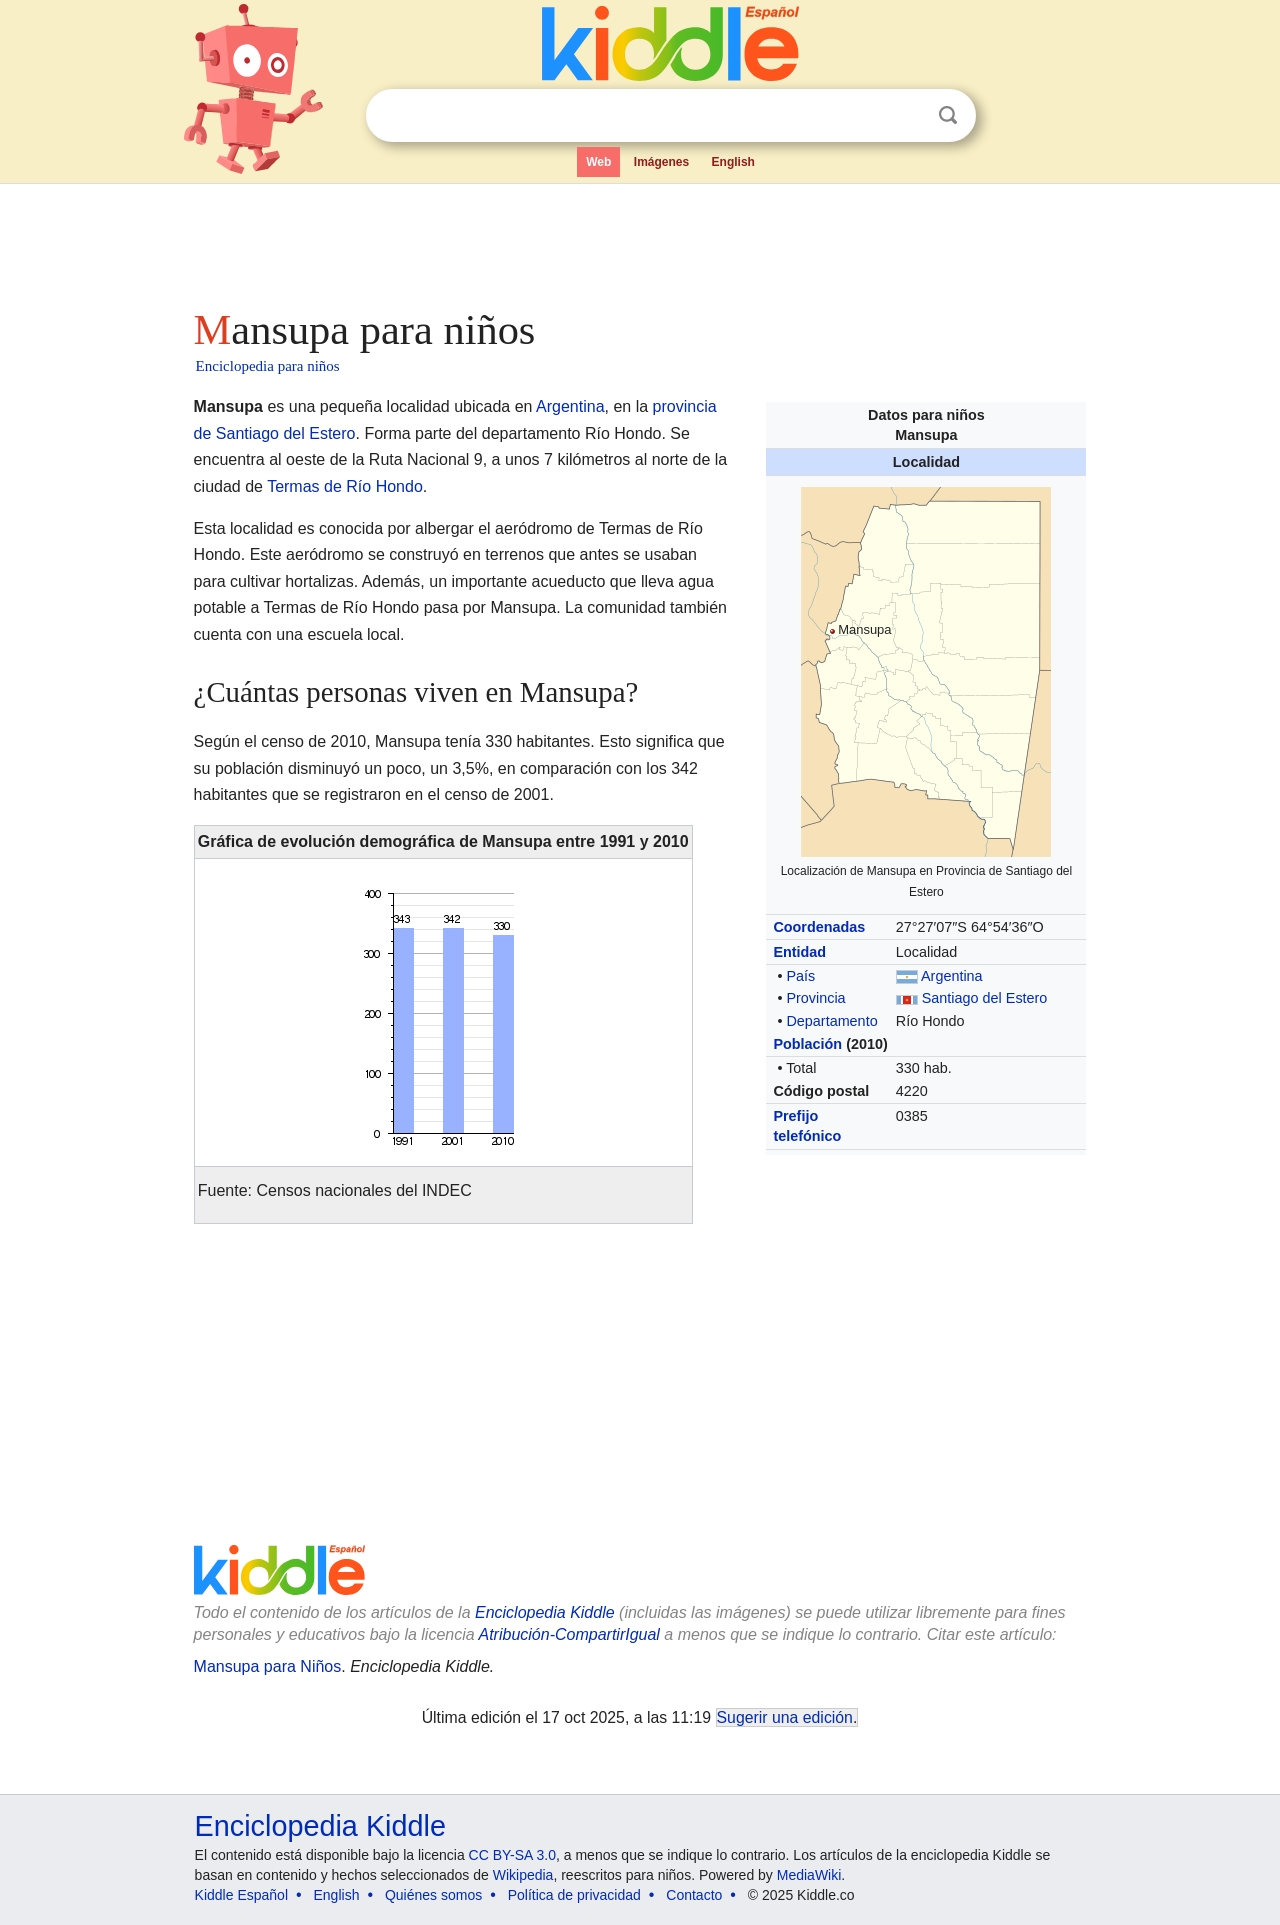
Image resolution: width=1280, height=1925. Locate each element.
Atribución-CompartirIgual (569, 1634)
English (733, 162)
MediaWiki (809, 1875)
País (800, 976)
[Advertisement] (639, 240)
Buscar (948, 115)
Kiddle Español (241, 1895)
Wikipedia (523, 1875)
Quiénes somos (433, 1895)
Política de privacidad (574, 1895)
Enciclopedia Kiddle (545, 1612)
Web (598, 162)
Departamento (831, 1021)
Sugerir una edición (785, 1717)
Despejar (907, 116)
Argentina (952, 976)
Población (807, 1044)
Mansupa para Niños (268, 1666)
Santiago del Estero (985, 998)
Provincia (815, 998)
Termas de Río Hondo (345, 486)
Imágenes (661, 162)
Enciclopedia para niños (268, 366)
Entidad (799, 952)
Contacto (694, 1895)
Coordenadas (819, 927)
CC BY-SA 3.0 (512, 1855)
